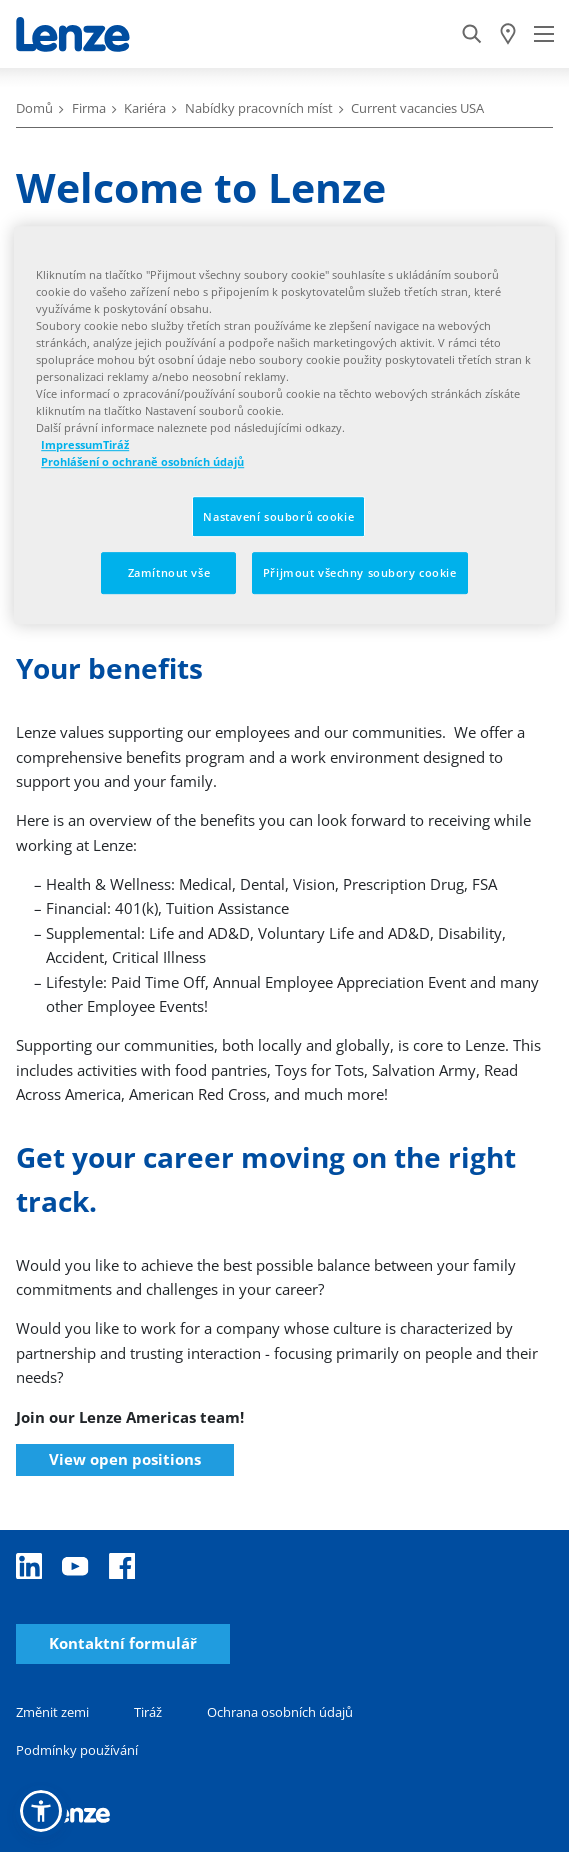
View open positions (125, 1459)
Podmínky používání (77, 1750)
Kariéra (145, 108)
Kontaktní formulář (123, 1643)
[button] (41, 1811)
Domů (34, 108)
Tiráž (148, 1712)
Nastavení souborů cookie (278, 516)
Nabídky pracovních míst (259, 108)
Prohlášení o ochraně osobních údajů (142, 462)
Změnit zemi (52, 1712)
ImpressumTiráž (85, 445)
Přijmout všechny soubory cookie (360, 573)
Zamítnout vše (169, 573)
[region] (284, 425)
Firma (89, 108)
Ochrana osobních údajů (280, 1712)
